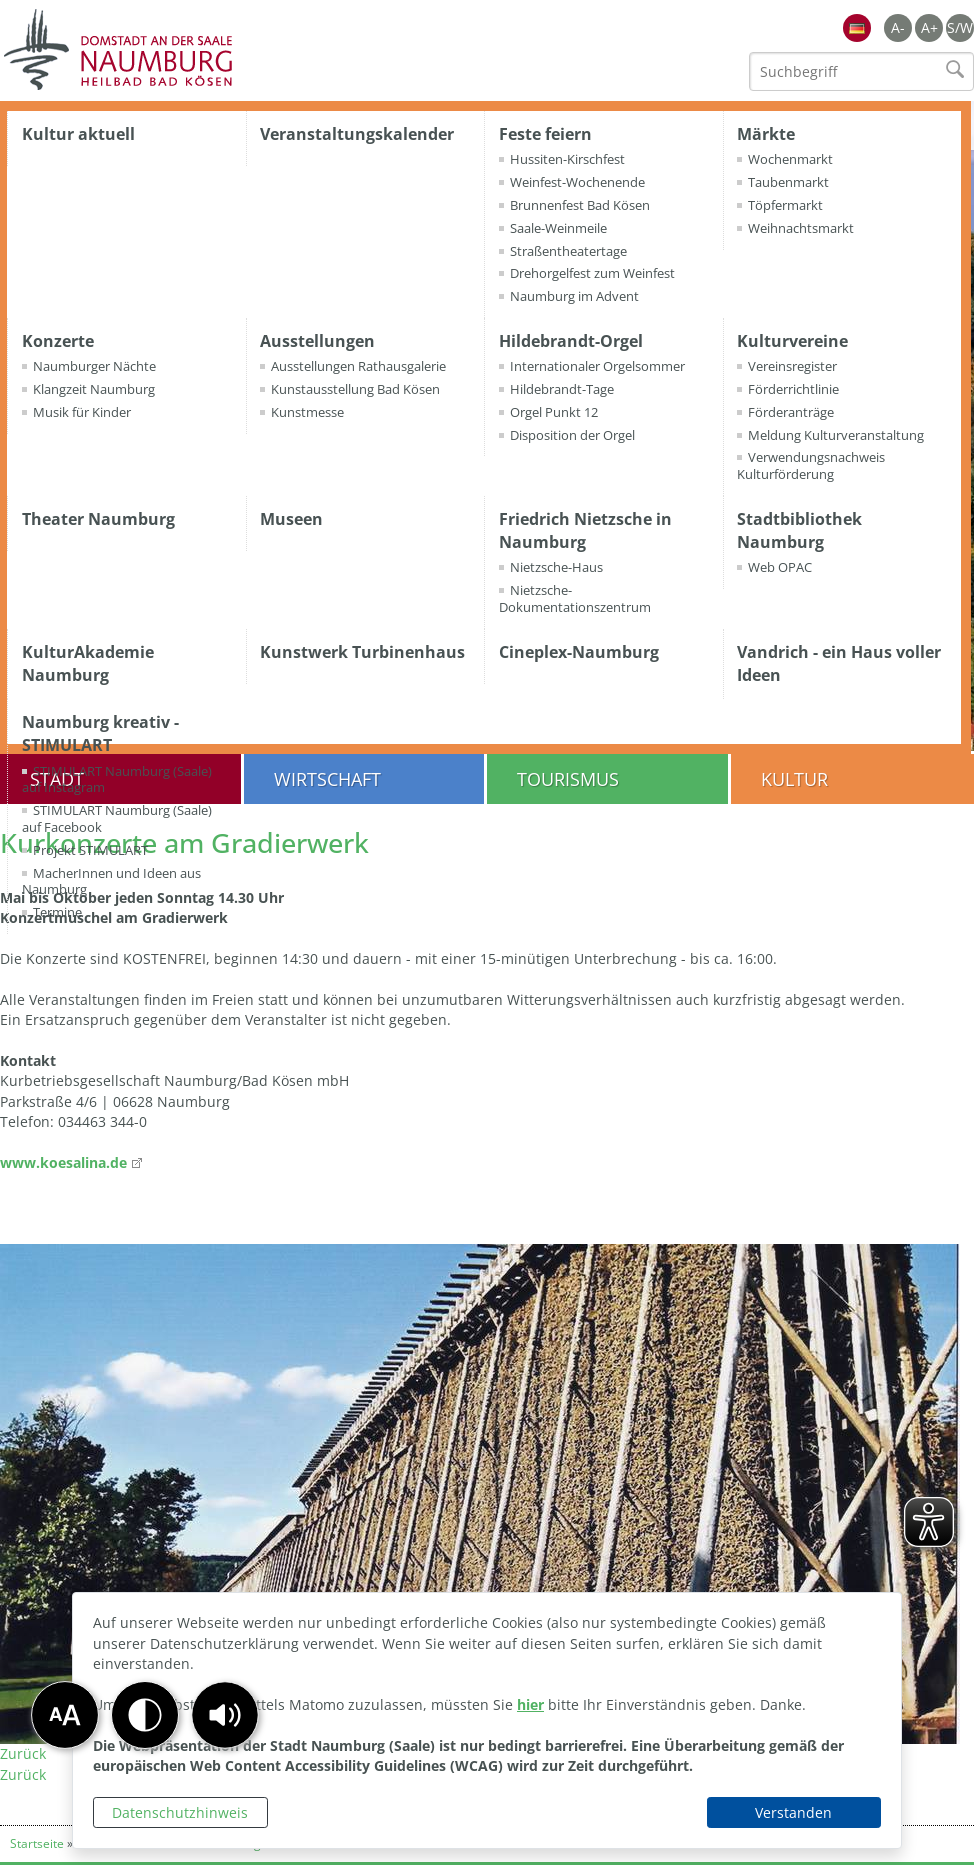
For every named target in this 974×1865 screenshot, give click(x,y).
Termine (57, 912)
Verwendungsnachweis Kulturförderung (811, 465)
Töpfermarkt (785, 205)
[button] (225, 1715)
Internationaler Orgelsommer (597, 366)
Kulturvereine (792, 341)
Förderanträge (791, 412)
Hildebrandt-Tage (562, 389)
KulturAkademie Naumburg (88, 663)
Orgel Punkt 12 (554, 412)
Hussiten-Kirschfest (567, 159)
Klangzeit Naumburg (94, 389)
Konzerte (58, 341)
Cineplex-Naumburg (579, 652)
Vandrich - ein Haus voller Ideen (839, 663)
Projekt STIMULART (90, 850)
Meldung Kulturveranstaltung (836, 435)
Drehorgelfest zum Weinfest (592, 273)
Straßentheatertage (568, 251)
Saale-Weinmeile (558, 228)
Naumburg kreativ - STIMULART (100, 733)
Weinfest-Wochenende (577, 182)
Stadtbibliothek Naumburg (799, 530)
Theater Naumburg (98, 519)
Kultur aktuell (78, 134)
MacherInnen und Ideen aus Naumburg (111, 881)
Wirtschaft (327, 779)
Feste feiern (545, 134)
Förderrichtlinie (793, 389)
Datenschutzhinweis (180, 1812)
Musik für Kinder (82, 412)
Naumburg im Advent (574, 296)
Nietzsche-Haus (556, 567)
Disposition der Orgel (572, 435)
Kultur (794, 779)
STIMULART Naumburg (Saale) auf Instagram (117, 779)
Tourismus (568, 779)
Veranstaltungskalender (357, 134)
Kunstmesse (307, 412)
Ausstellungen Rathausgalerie (358, 366)
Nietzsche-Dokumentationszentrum (575, 598)
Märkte (766, 134)
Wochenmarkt (790, 159)
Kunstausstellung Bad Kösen (355, 389)
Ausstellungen (317, 341)
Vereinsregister (792, 366)
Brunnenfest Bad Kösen (580, 205)
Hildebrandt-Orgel (571, 341)
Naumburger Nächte (94, 366)
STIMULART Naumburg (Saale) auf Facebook (117, 818)
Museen (291, 519)
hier (530, 1704)
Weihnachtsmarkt (801, 228)
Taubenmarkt (788, 182)
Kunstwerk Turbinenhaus (362, 652)
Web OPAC (780, 567)
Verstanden (793, 1812)
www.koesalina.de (63, 1162)
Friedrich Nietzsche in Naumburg (585, 530)
